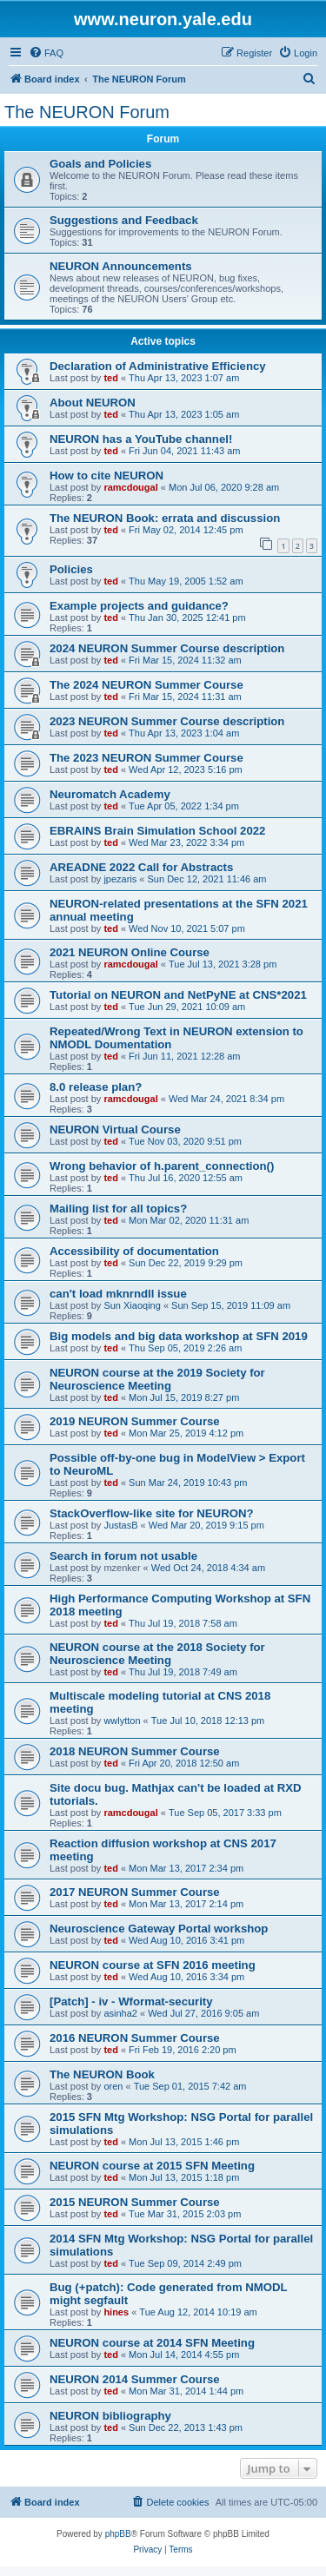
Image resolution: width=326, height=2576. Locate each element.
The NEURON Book (102, 2074)
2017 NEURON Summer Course (135, 1892)
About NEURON (93, 402)
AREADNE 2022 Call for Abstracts (141, 867)
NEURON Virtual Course (115, 1129)
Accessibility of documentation (134, 1251)
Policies (71, 569)
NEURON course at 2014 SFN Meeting (152, 2342)
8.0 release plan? (96, 1086)
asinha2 (120, 2013)
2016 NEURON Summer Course (135, 2037)
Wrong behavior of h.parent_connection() (162, 1165)
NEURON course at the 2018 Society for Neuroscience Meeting (157, 1654)
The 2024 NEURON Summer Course (146, 684)
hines (116, 2312)
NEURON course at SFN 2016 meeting (153, 1965)
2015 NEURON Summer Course (135, 2202)
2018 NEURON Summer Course (135, 1751)
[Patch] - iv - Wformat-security (131, 2001)
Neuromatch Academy (110, 794)
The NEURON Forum (87, 112)
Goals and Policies (100, 163)
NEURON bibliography (110, 2415)
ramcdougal (130, 487)
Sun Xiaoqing (131, 1305)
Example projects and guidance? (139, 605)
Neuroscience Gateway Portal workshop (159, 1928)
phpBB (118, 2534)
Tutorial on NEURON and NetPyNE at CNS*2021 (178, 994)
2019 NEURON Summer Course (135, 1421)
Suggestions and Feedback (124, 220)
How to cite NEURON (106, 475)
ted (110, 378)
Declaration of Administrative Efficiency (158, 366)
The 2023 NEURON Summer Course (146, 757)
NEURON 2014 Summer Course (135, 2379)
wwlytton (121, 1720)
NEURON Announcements (121, 266)
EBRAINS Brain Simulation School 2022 (157, 830)
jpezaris (119, 879)
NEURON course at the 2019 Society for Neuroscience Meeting (157, 1379)
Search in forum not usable (123, 1555)
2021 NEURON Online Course (130, 952)
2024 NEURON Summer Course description (167, 648)
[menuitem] (46, 53)
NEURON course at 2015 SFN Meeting (152, 2165)
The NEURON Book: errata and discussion (165, 518)
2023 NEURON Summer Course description (167, 721)
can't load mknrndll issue (118, 1293)
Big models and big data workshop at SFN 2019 (179, 1336)
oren (113, 2086)
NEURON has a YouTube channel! (141, 439)
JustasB (120, 1525)
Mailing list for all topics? (118, 1208)
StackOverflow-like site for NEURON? (152, 1513)
